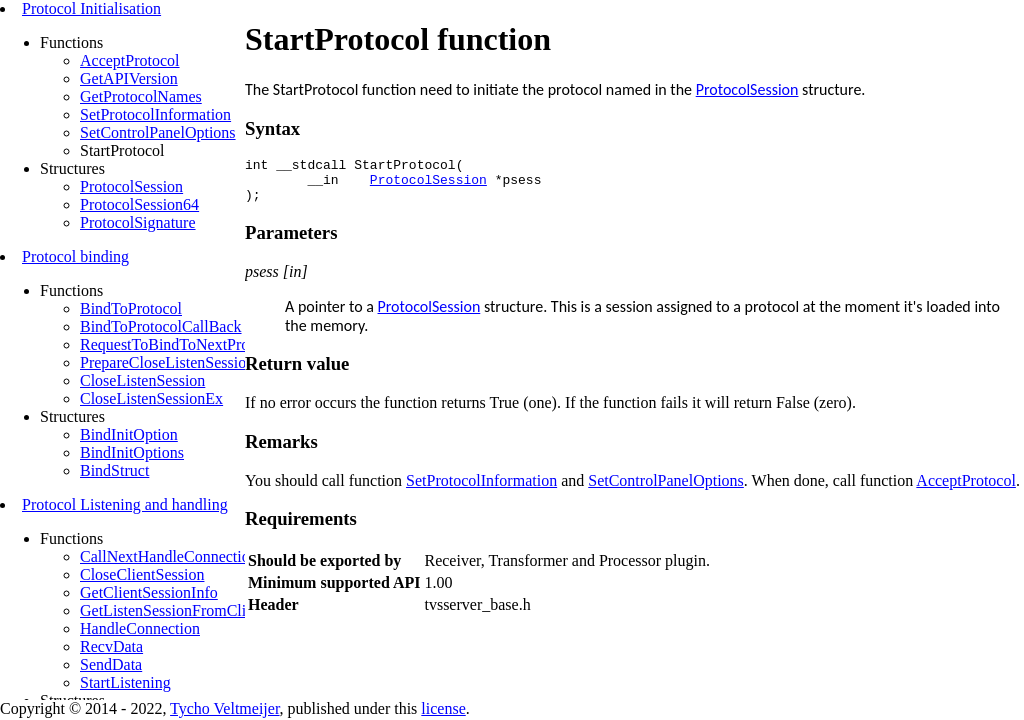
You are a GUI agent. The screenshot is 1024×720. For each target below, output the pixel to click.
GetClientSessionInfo (149, 592)
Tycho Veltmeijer (224, 708)
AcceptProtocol (130, 60)
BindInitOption (129, 434)
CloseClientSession (142, 574)
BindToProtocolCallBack (161, 326)
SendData (111, 664)
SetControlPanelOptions (158, 132)
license (443, 708)
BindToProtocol (131, 308)
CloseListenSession (142, 380)
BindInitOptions (132, 452)
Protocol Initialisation (91, 8)
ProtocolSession (131, 186)
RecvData (111, 646)
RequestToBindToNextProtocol (180, 344)
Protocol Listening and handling (125, 504)
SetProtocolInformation (155, 114)
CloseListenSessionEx (151, 398)
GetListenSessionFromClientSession (197, 610)
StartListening (125, 682)
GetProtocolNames (141, 96)
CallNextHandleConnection (169, 556)
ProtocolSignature (138, 222)
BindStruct (114, 470)
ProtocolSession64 (139, 204)
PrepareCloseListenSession (167, 362)
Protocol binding (75, 256)
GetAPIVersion (129, 78)
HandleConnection (140, 628)
